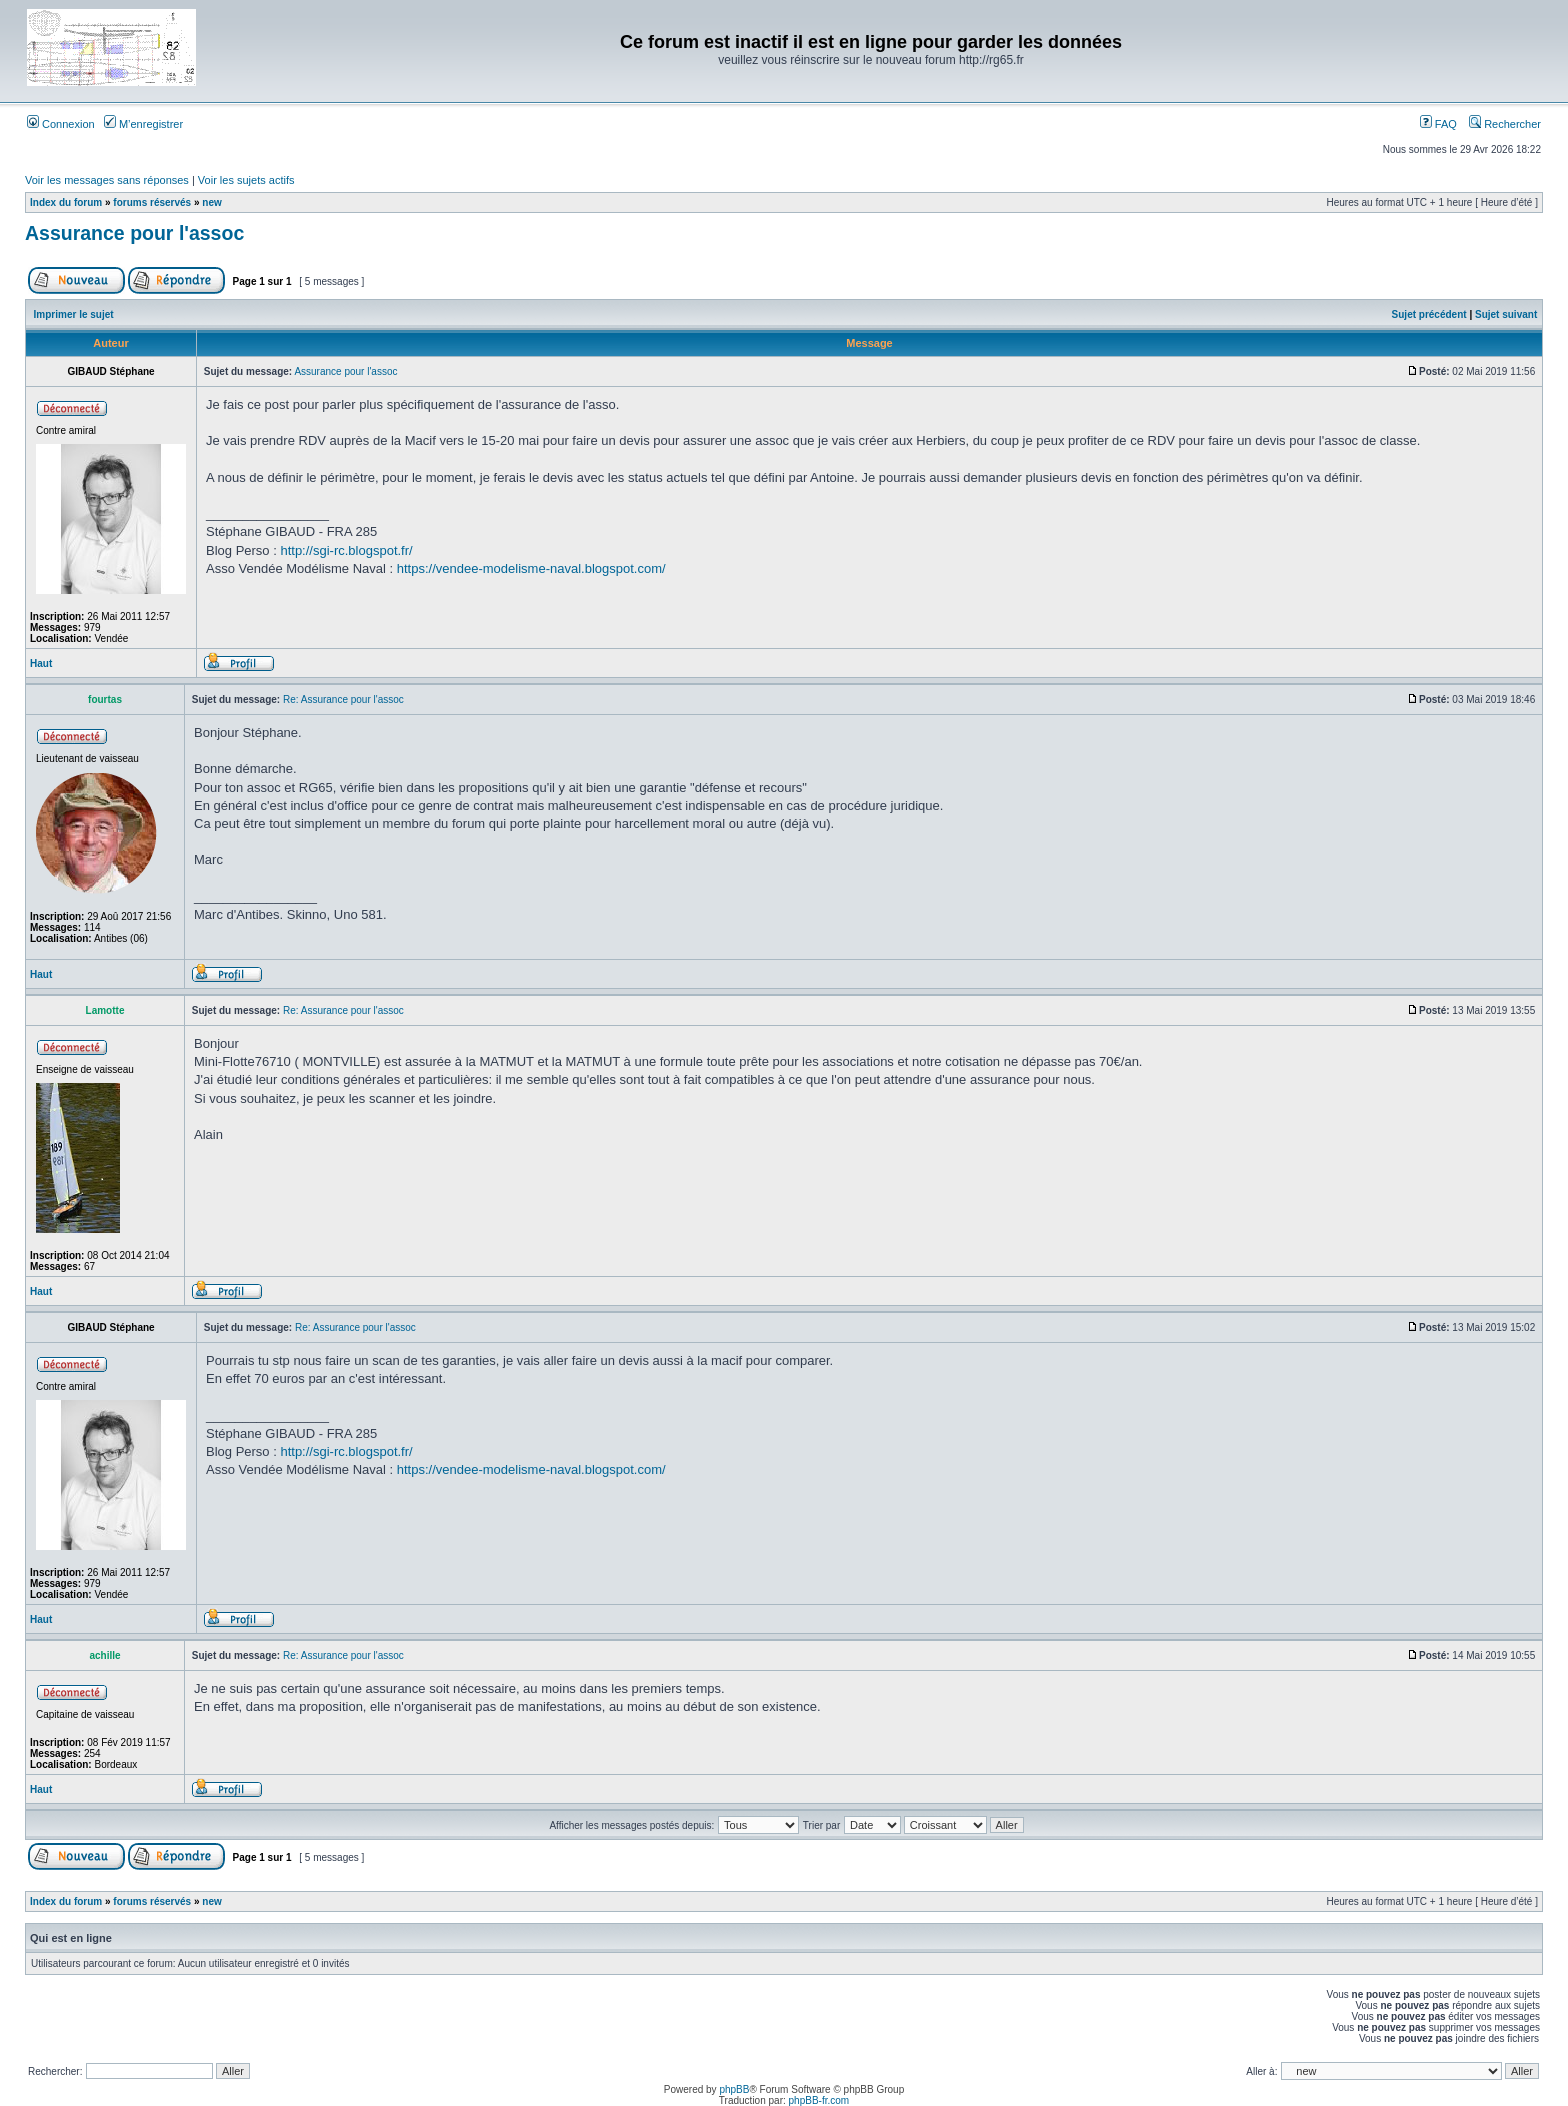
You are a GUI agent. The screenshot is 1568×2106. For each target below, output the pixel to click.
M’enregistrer (143, 124)
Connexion (61, 124)
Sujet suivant (1506, 314)
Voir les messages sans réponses (107, 180)
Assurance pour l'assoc (134, 233)
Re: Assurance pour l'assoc (343, 699)
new (211, 202)
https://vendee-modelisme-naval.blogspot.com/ (531, 568)
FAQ (1438, 124)
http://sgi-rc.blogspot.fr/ (346, 550)
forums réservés (152, 202)
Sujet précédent (1429, 314)
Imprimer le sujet (74, 314)
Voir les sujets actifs (246, 180)
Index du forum (66, 202)
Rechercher (1505, 124)
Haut (41, 663)
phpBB (734, 2089)
